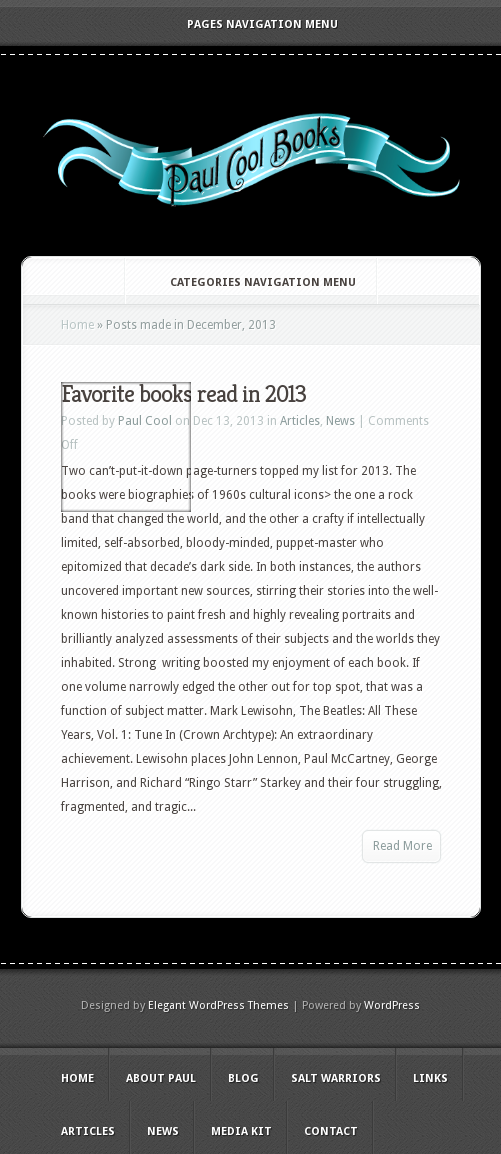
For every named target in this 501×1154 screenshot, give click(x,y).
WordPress (392, 1005)
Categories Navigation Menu (249, 282)
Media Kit (241, 1131)
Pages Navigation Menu (249, 24)
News (340, 421)
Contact (331, 1131)
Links (430, 1078)
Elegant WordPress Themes (218, 1005)
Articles (300, 421)
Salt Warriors (336, 1078)
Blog (243, 1078)
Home (77, 325)
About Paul (161, 1078)
